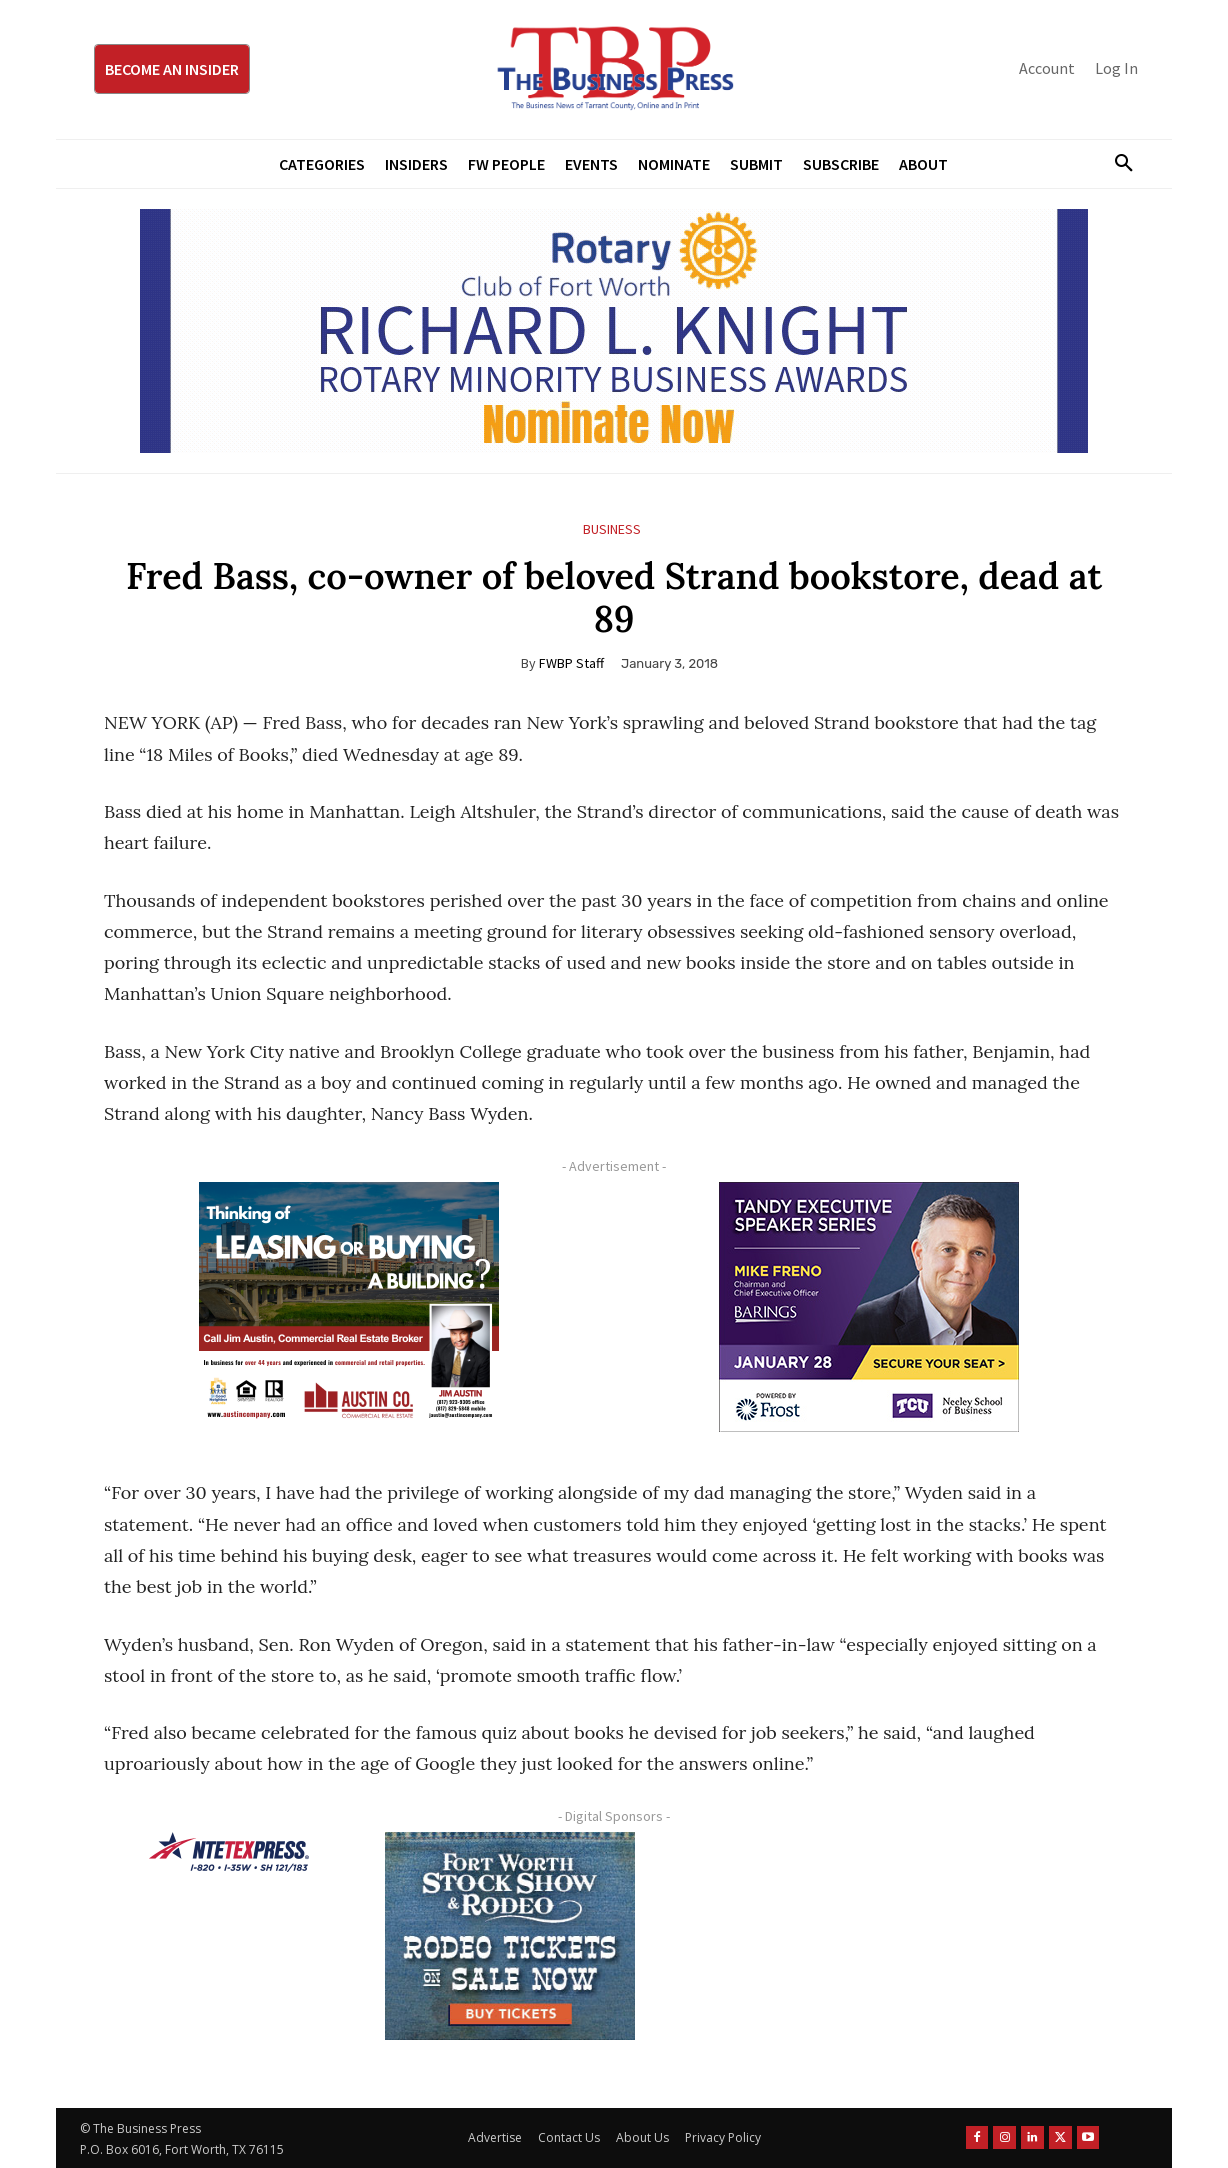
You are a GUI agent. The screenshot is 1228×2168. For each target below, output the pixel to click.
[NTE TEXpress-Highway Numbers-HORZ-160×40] (229, 1852)
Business (612, 529)
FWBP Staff (571, 663)
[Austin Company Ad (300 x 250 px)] (349, 1307)
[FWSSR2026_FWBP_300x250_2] (510, 1936)
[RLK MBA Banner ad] (614, 331)
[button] (1116, 164)
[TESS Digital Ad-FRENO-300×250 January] (869, 1307)
